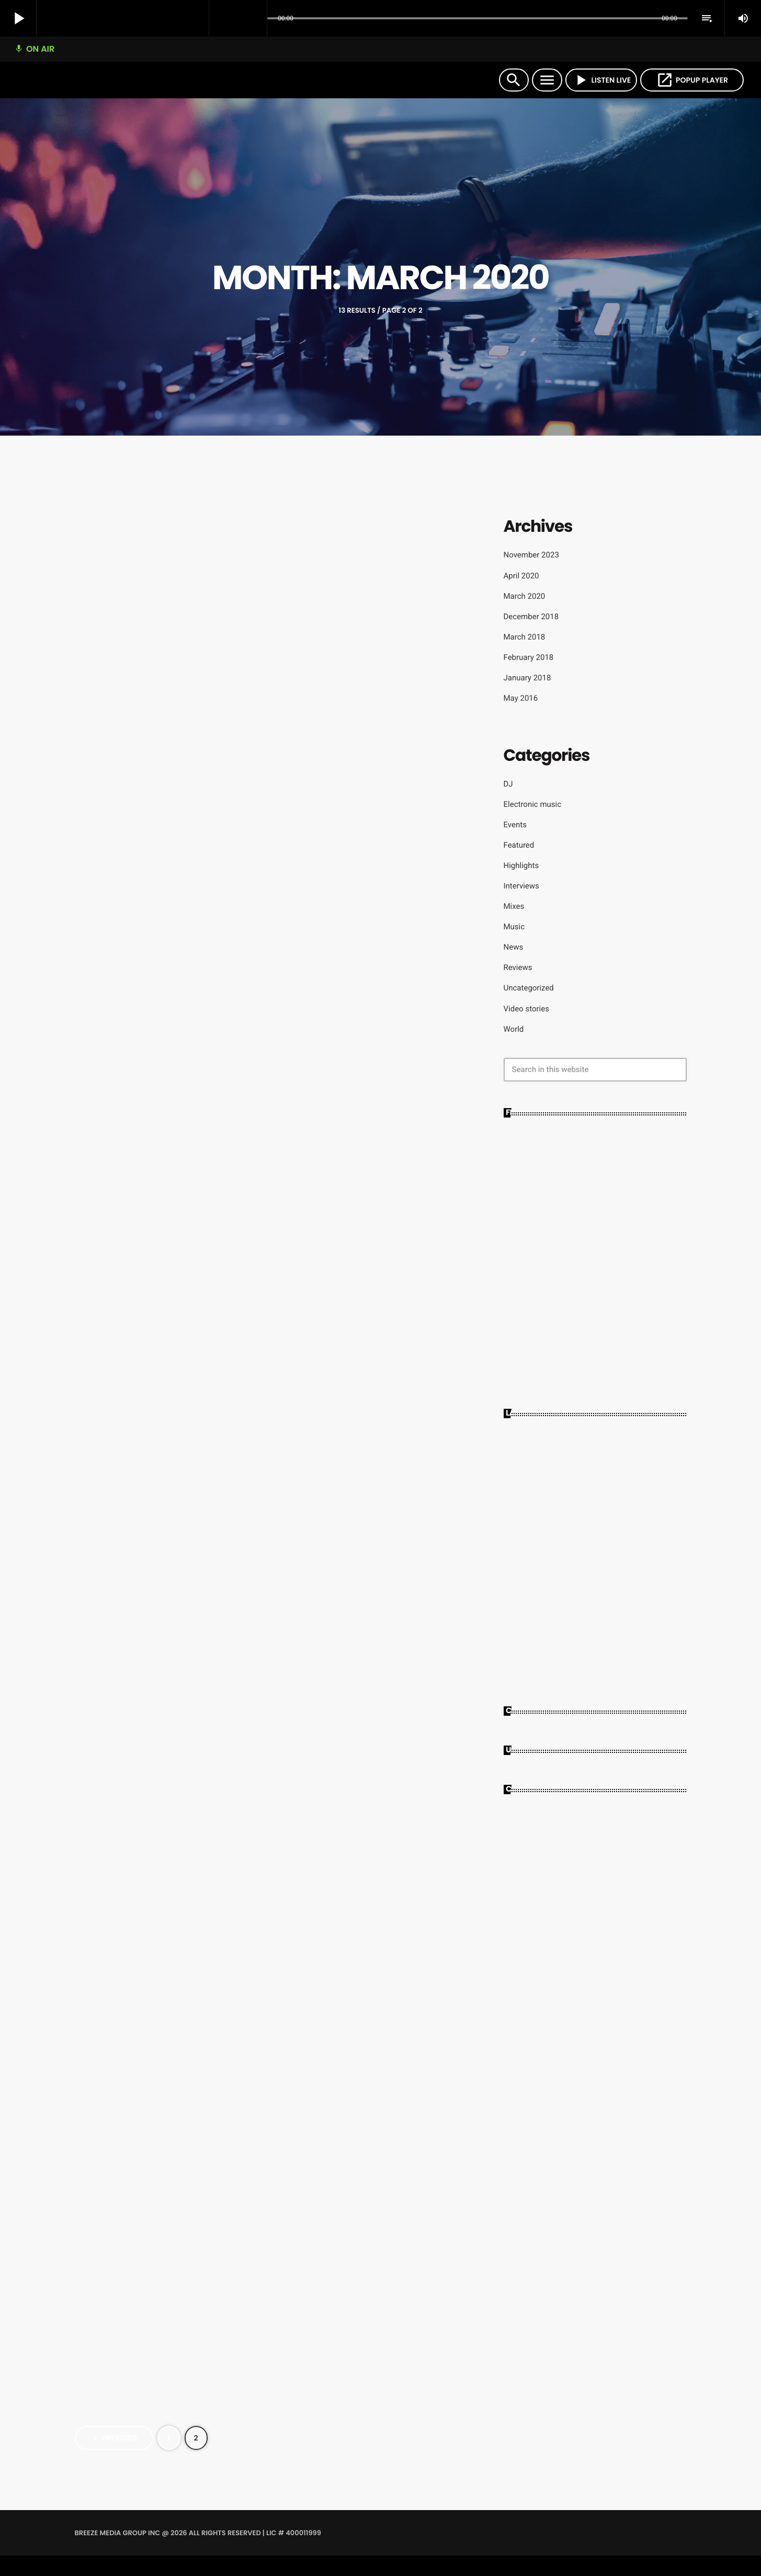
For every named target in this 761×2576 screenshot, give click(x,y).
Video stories (526, 1008)
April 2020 (521, 575)
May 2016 (521, 698)
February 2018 (529, 657)
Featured (519, 845)
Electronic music (533, 804)
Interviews (521, 886)
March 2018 (525, 637)
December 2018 (531, 616)
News (514, 947)
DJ (508, 784)
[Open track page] (256, 19)
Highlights (521, 865)
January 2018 (527, 677)
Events (515, 824)
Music (514, 926)
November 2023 (531, 555)
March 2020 (525, 596)
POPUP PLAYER (692, 80)
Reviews (518, 967)
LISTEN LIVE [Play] (601, 80)
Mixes (514, 906)
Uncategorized (529, 988)
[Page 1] (169, 2458)
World (514, 1029)
